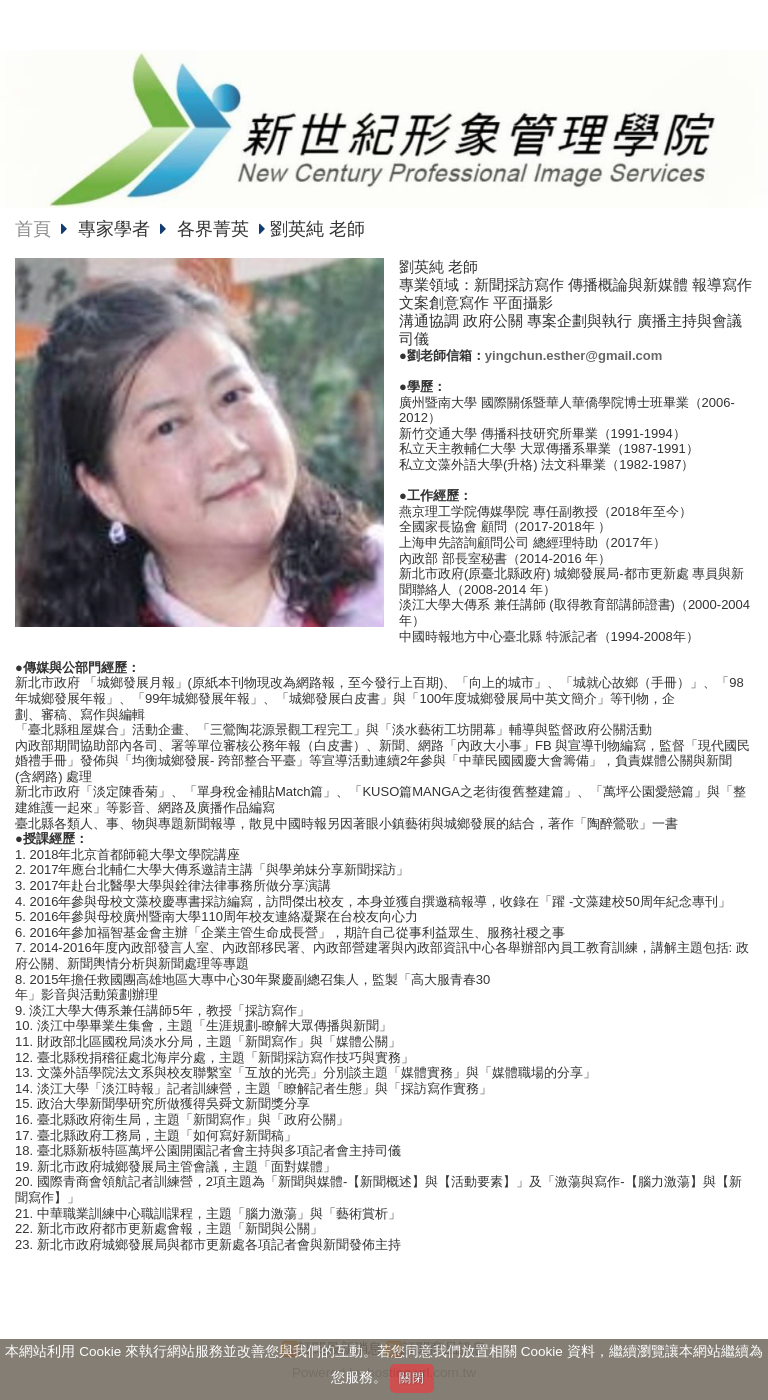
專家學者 (116, 229)
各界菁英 (213, 229)
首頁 (33, 229)
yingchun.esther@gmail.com (573, 355)
